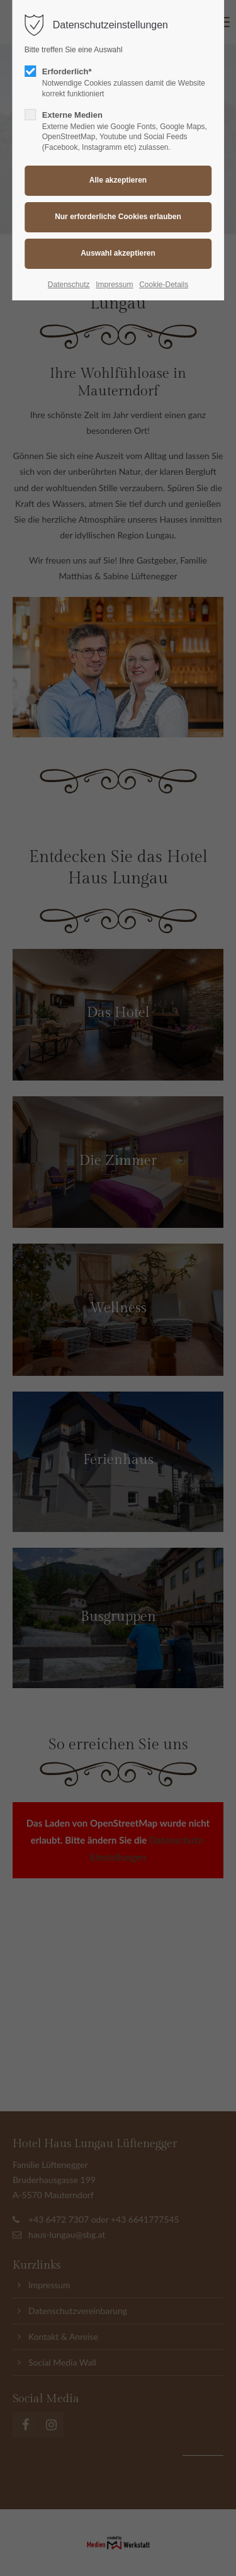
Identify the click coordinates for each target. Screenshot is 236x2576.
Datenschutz (69, 284)
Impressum (114, 284)
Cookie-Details (163, 284)
